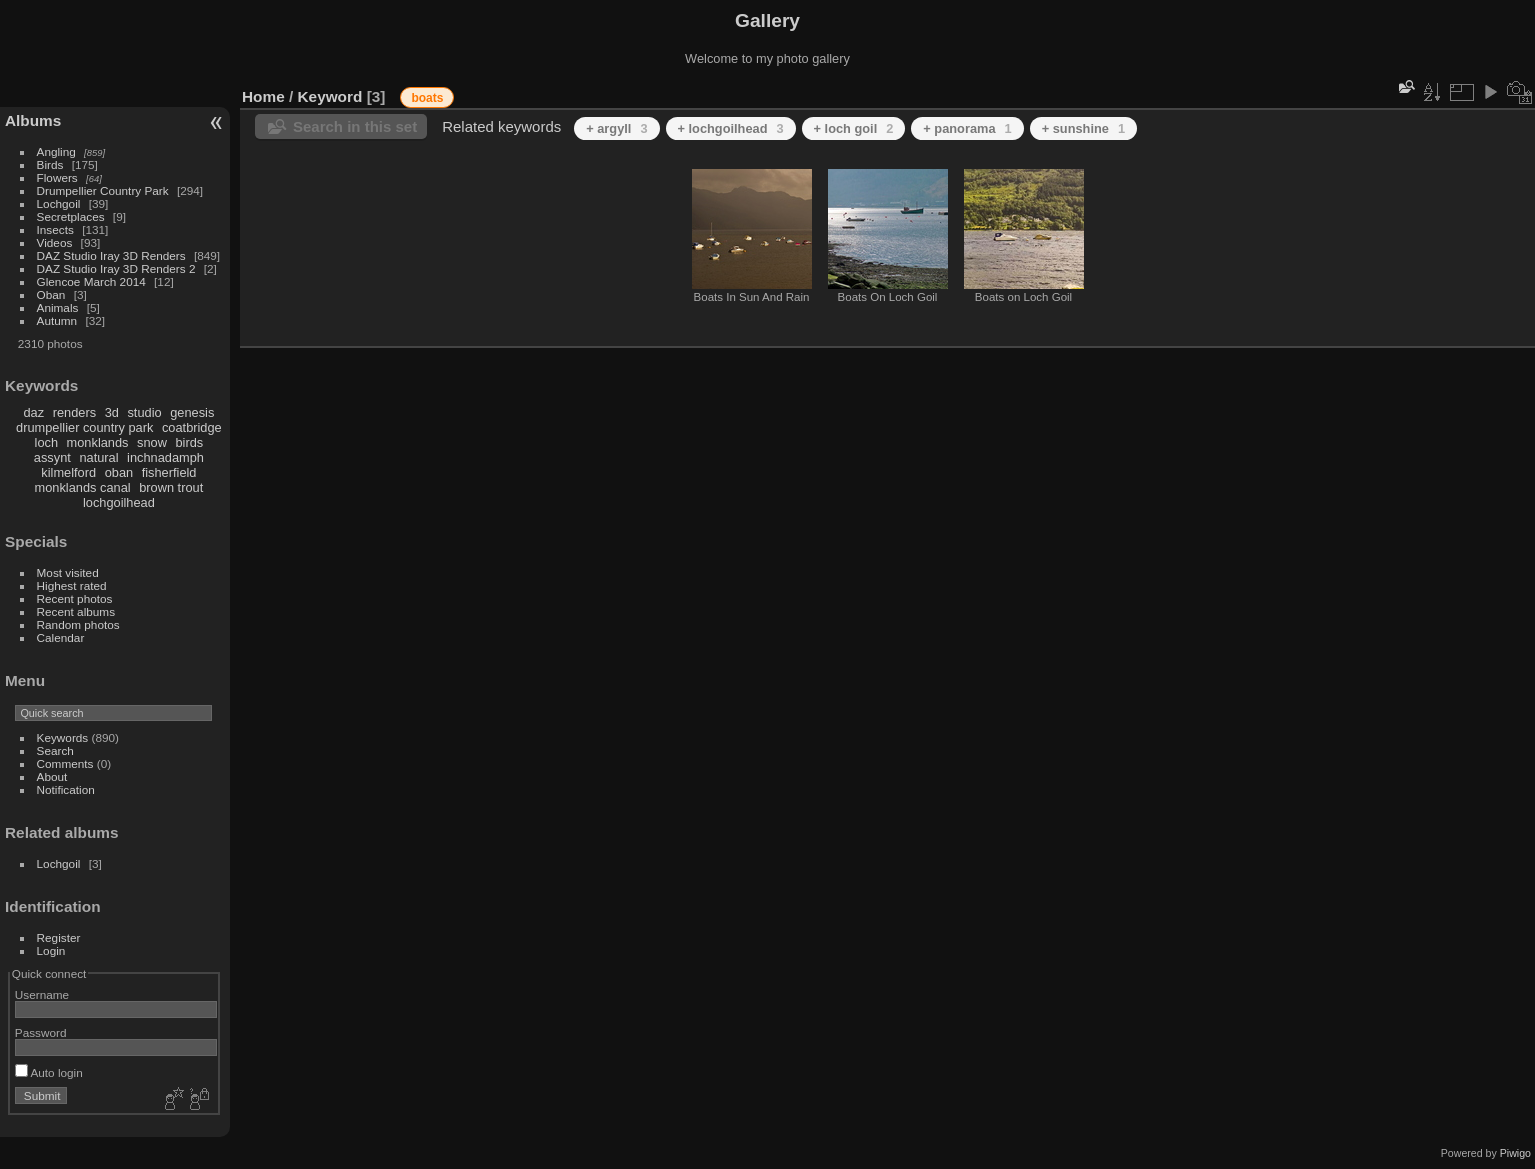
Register (59, 937)
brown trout (171, 487)
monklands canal (83, 487)
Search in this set (355, 126)
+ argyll (616, 128)
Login (51, 950)
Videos (55, 242)
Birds (50, 164)
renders (74, 412)
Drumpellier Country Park (103, 190)
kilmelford (68, 472)
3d (112, 412)
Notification (66, 789)
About (52, 776)
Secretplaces (71, 216)
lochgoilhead (119, 502)
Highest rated (72, 585)
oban (119, 472)
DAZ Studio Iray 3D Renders (111, 255)
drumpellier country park (84, 427)
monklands (98, 442)
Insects (55, 229)
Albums (33, 120)
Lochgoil (59, 203)
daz (34, 412)
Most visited (68, 572)
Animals (58, 307)
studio (144, 412)
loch (46, 442)
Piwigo (1515, 1153)
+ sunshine (1083, 128)
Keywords (63, 737)
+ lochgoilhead (731, 128)
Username (42, 994)
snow (152, 442)
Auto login (49, 1072)
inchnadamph (165, 457)
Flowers (57, 177)
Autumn (57, 320)
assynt (52, 457)
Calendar (61, 637)
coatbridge (192, 427)
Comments (65, 763)
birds (189, 442)
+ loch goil (854, 128)
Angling (56, 151)
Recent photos (75, 598)
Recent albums (76, 611)
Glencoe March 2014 (91, 281)
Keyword (330, 96)
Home (263, 96)
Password (41, 1032)
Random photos (78, 624)
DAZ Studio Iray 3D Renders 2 (116, 268)
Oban (51, 294)
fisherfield (169, 472)
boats (427, 98)
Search (55, 750)
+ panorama (967, 128)
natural (98, 457)
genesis (192, 412)
